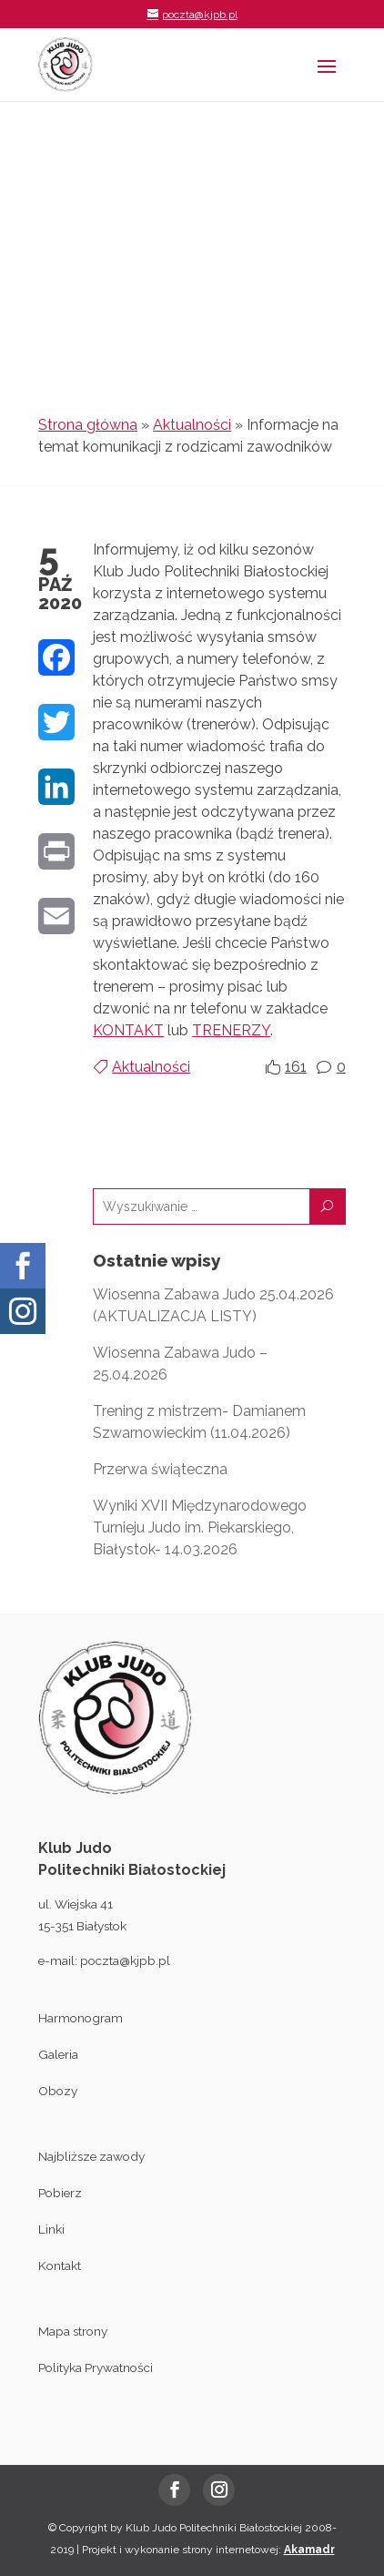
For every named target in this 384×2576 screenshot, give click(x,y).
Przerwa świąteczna (160, 1469)
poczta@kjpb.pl (125, 1960)
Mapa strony (72, 2331)
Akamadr (309, 2549)
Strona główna (87, 424)
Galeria (58, 2054)
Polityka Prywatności (95, 2367)
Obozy (57, 2090)
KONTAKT (128, 1030)
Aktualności (192, 424)
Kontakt (59, 2265)
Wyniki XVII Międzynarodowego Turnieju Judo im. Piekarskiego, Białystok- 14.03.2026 (200, 1527)
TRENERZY (231, 1030)
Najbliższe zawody (91, 2156)
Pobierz (60, 2192)
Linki (51, 2229)
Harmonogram (80, 2018)
